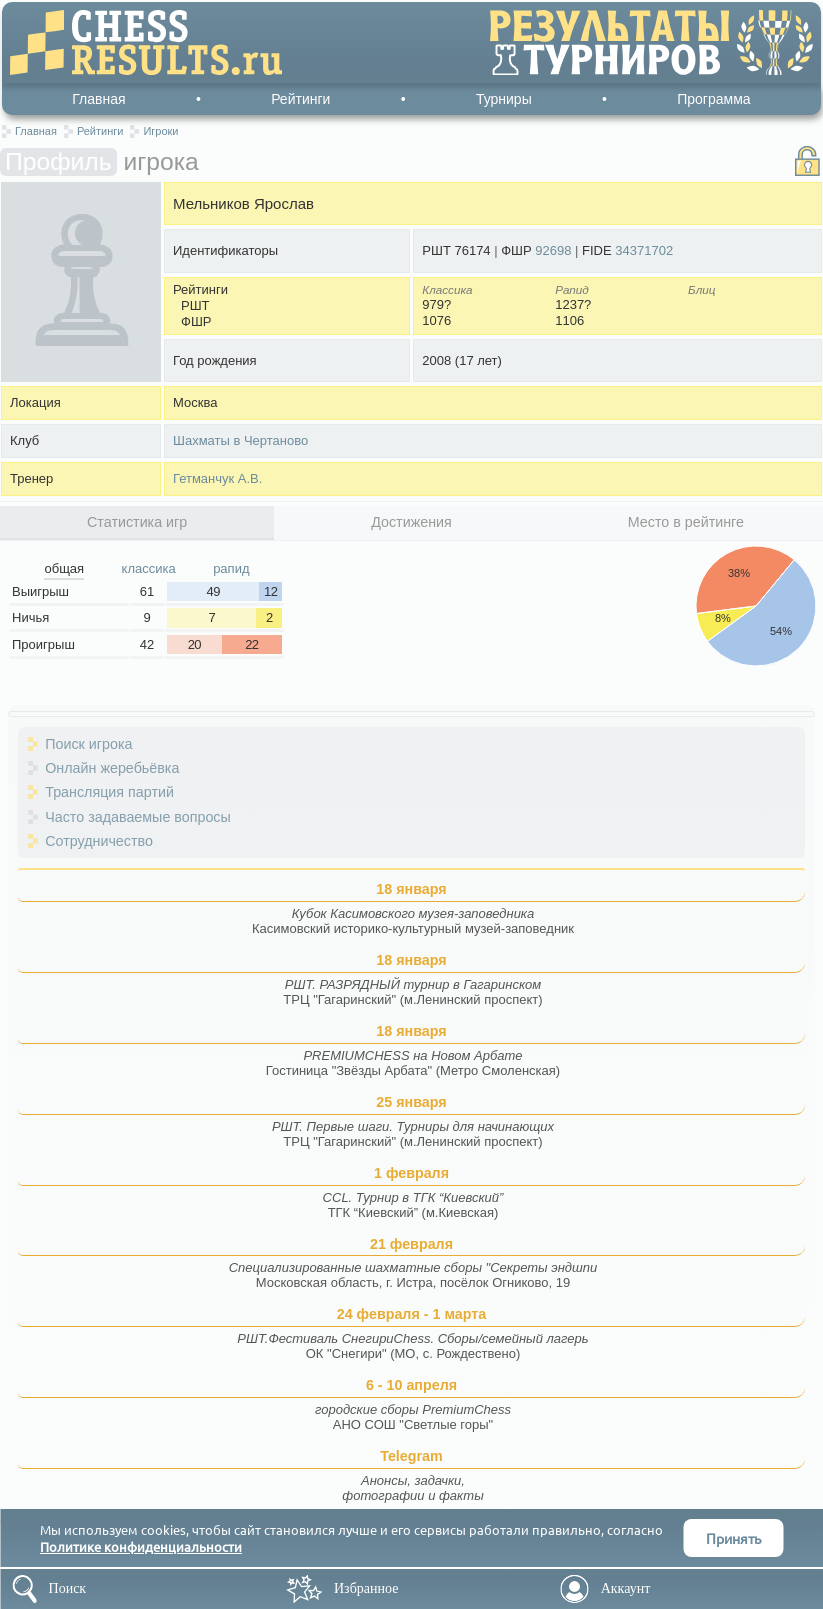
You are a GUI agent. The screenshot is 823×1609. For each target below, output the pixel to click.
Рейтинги (300, 99)
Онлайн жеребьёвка (112, 768)
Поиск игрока (88, 744)
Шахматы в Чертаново (240, 440)
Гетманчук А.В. (217, 478)
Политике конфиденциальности (141, 1546)
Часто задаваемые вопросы (138, 817)
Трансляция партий (109, 792)
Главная (98, 99)
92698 (553, 250)
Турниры (504, 99)
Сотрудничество (99, 841)
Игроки (160, 131)
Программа (713, 99)
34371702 (644, 250)
